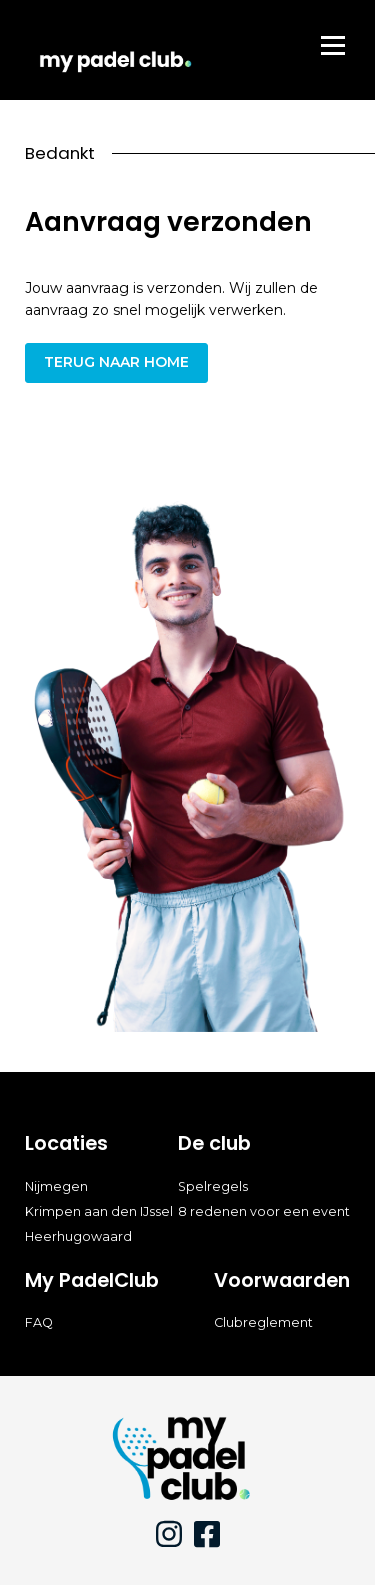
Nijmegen (56, 1186)
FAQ (39, 1322)
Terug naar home (116, 362)
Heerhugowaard (78, 1236)
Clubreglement (263, 1322)
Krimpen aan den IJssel (99, 1211)
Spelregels (213, 1186)
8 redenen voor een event (264, 1211)
